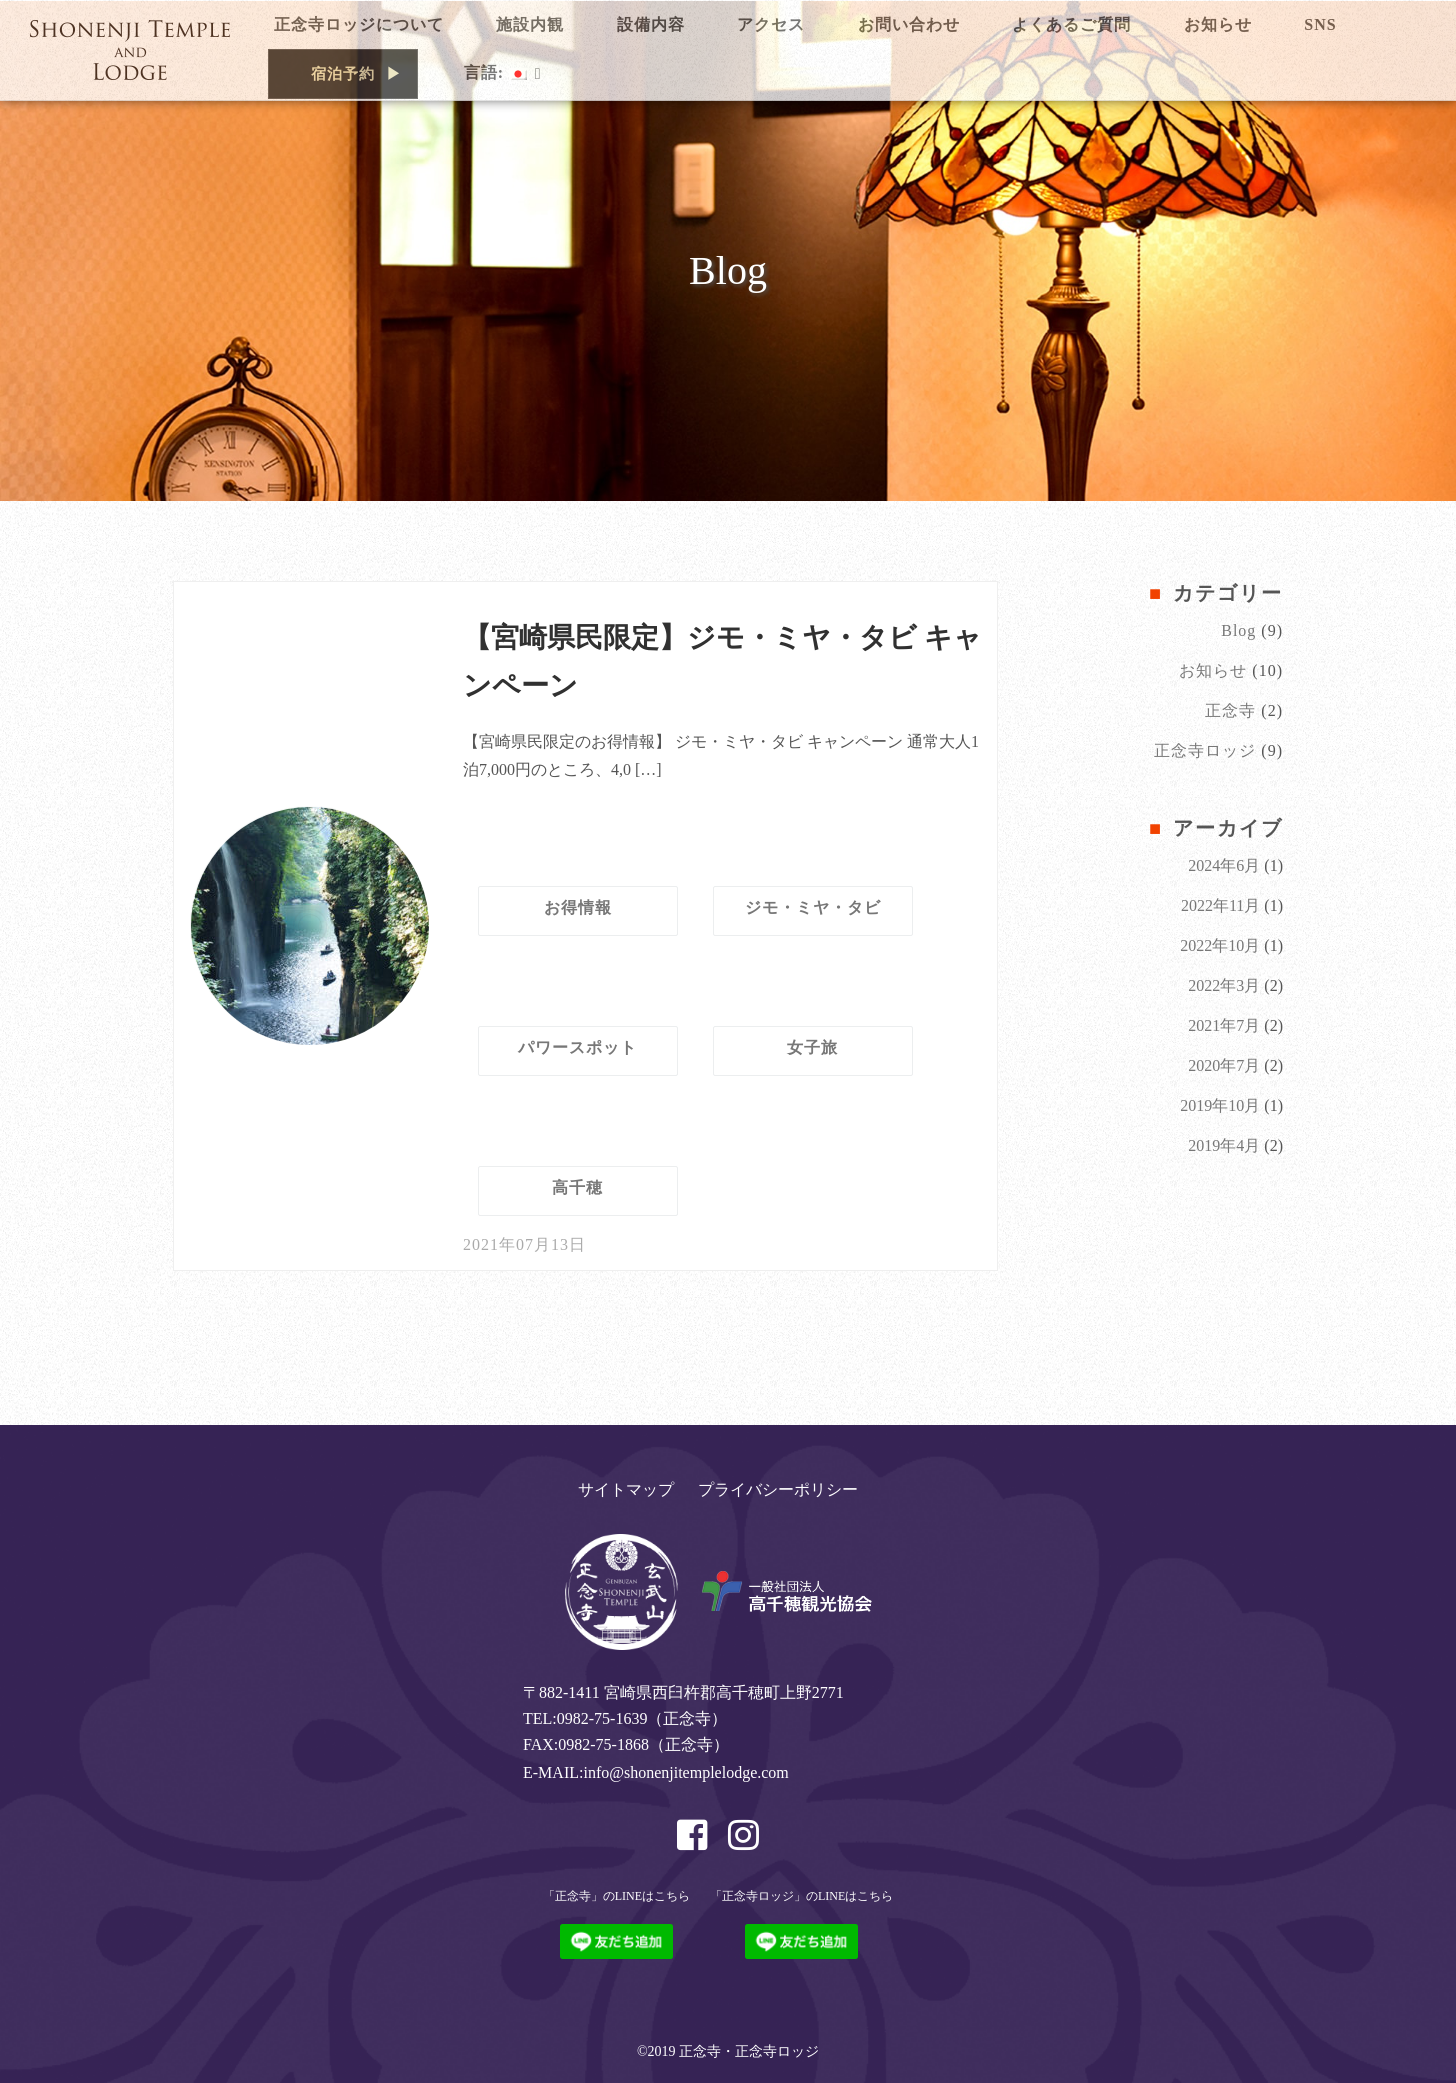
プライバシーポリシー (778, 1489)
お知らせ (1213, 670)
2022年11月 (1220, 905)
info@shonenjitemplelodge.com (685, 1772)
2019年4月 (1224, 1145)
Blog (1238, 630)
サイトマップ (626, 1489)
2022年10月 (1220, 945)
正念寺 (1230, 710)
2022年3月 (1224, 985)
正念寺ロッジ (1205, 750)
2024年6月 (1224, 865)
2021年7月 (1224, 1025)
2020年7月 (1224, 1065)
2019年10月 (1220, 1105)
